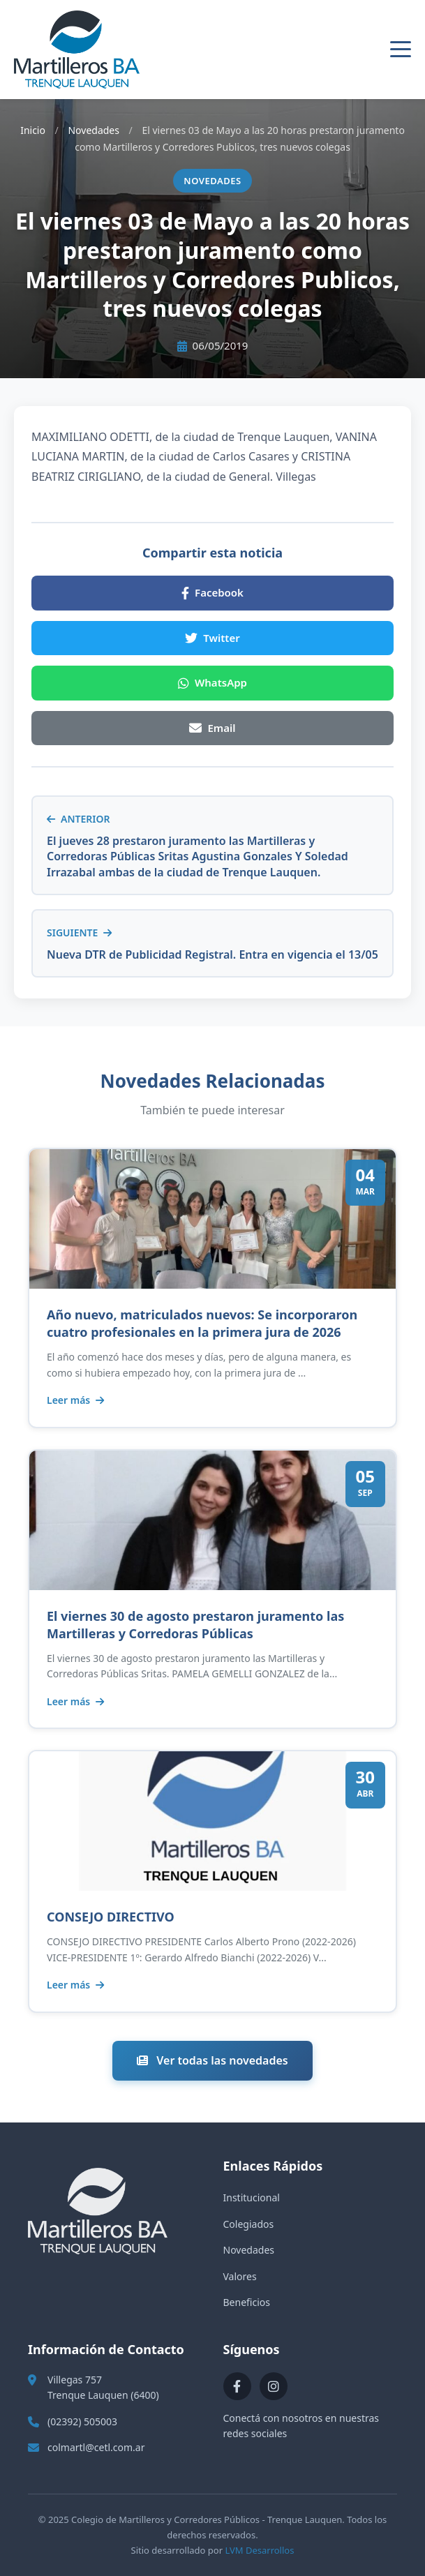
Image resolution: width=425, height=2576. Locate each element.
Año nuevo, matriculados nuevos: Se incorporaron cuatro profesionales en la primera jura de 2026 (202, 1323)
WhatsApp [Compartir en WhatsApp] (212, 682)
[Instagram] (274, 2386)
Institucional (251, 2197)
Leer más (75, 1400)
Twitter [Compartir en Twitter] (212, 638)
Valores (240, 2276)
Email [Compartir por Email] (212, 728)
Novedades (93, 130)
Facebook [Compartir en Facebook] (212, 592)
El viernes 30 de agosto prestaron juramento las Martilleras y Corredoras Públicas (195, 1625)
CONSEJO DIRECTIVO (110, 1916)
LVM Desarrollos (259, 2550)
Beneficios (246, 2302)
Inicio (32, 130)
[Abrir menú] (400, 49)
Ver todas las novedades (212, 2060)
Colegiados (248, 2224)
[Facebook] (237, 2386)
